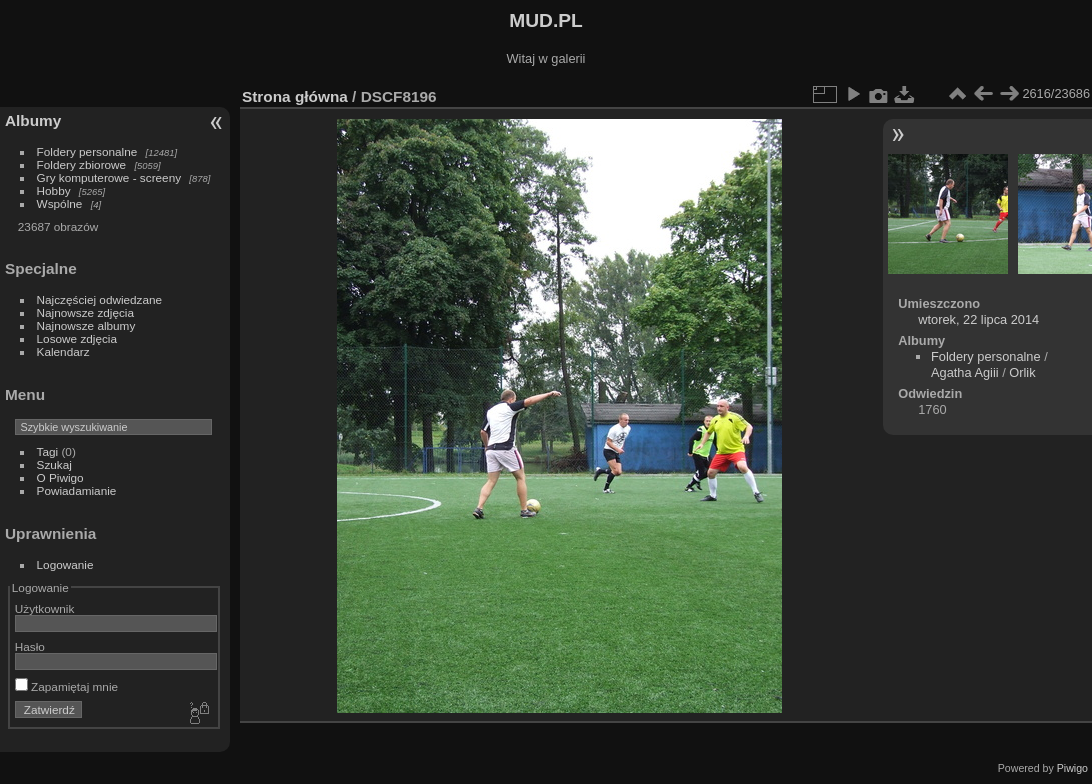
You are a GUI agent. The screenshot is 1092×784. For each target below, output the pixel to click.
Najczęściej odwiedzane (100, 299)
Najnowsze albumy (86, 325)
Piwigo (1072, 768)
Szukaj (54, 464)
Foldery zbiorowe (82, 164)
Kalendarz (63, 351)
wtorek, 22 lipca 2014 (978, 319)
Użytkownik (45, 608)
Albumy (33, 120)
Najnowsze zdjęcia (85, 312)
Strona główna (295, 96)
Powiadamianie (77, 490)
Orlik (1022, 372)
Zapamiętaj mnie (66, 686)
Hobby (54, 190)
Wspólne (60, 203)
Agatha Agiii (965, 372)
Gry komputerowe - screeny (109, 177)
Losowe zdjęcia (77, 338)
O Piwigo (60, 477)
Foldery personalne (87, 151)
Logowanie (65, 564)
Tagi (48, 451)
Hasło (30, 646)
